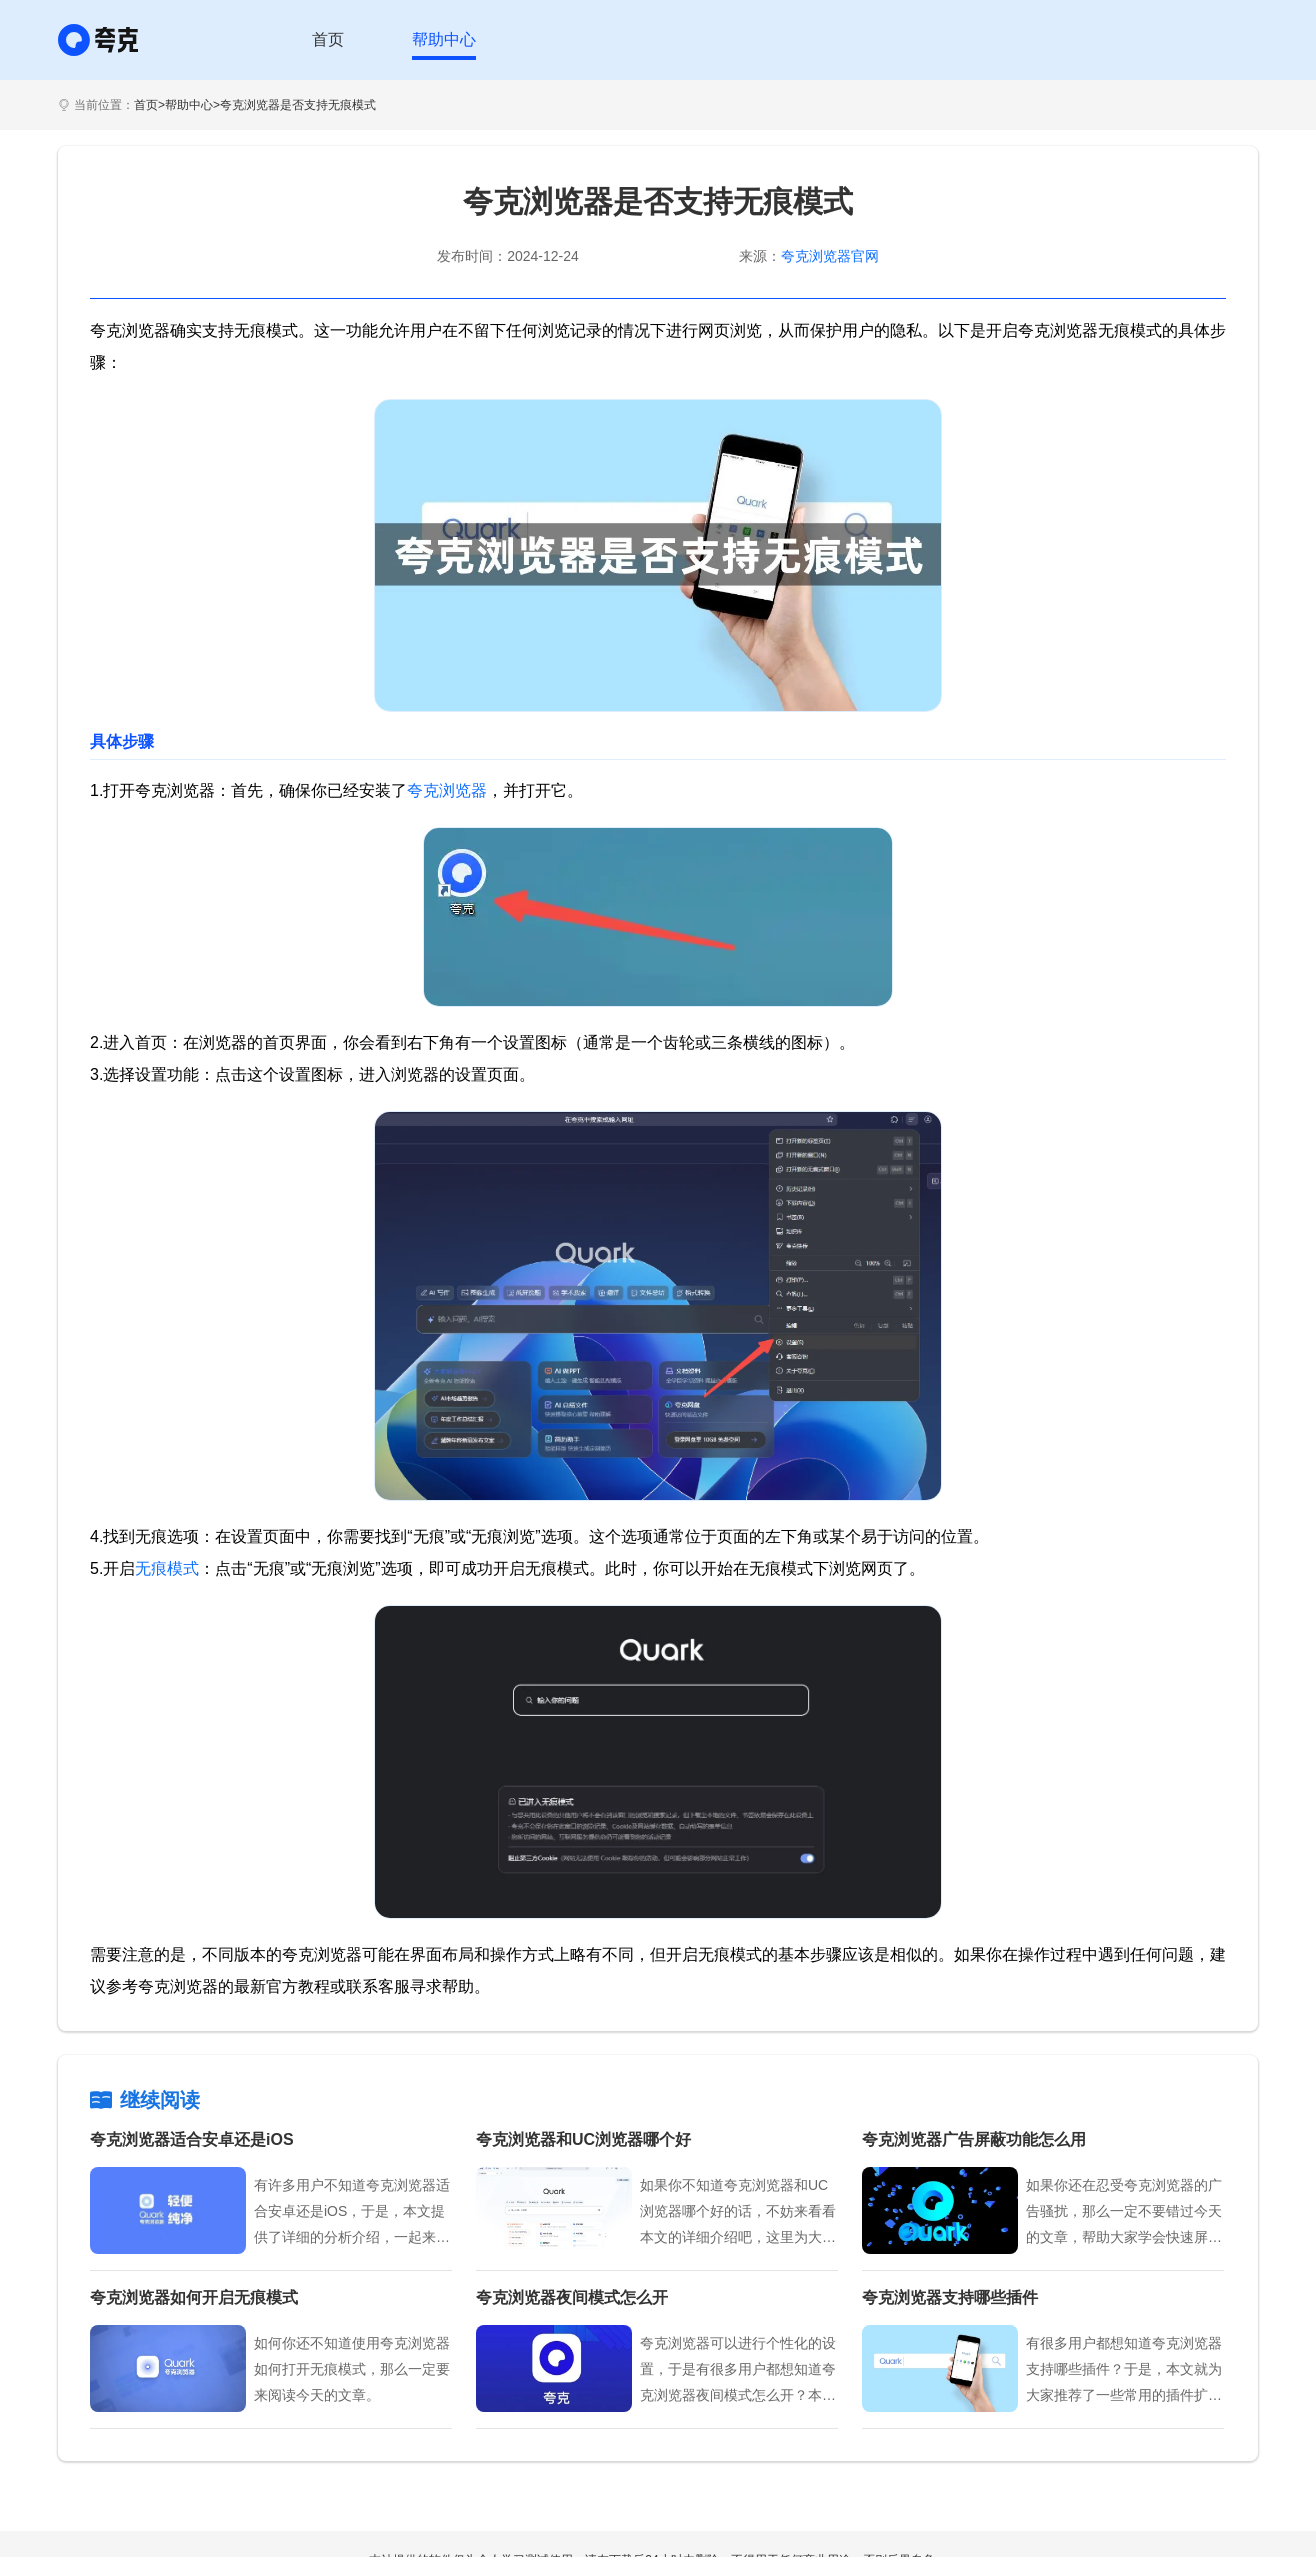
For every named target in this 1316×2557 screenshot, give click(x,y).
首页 (328, 39)
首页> (149, 105)
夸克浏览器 (447, 790)
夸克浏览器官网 (830, 256)
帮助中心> (192, 105)
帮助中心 (444, 39)
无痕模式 (167, 1568)
